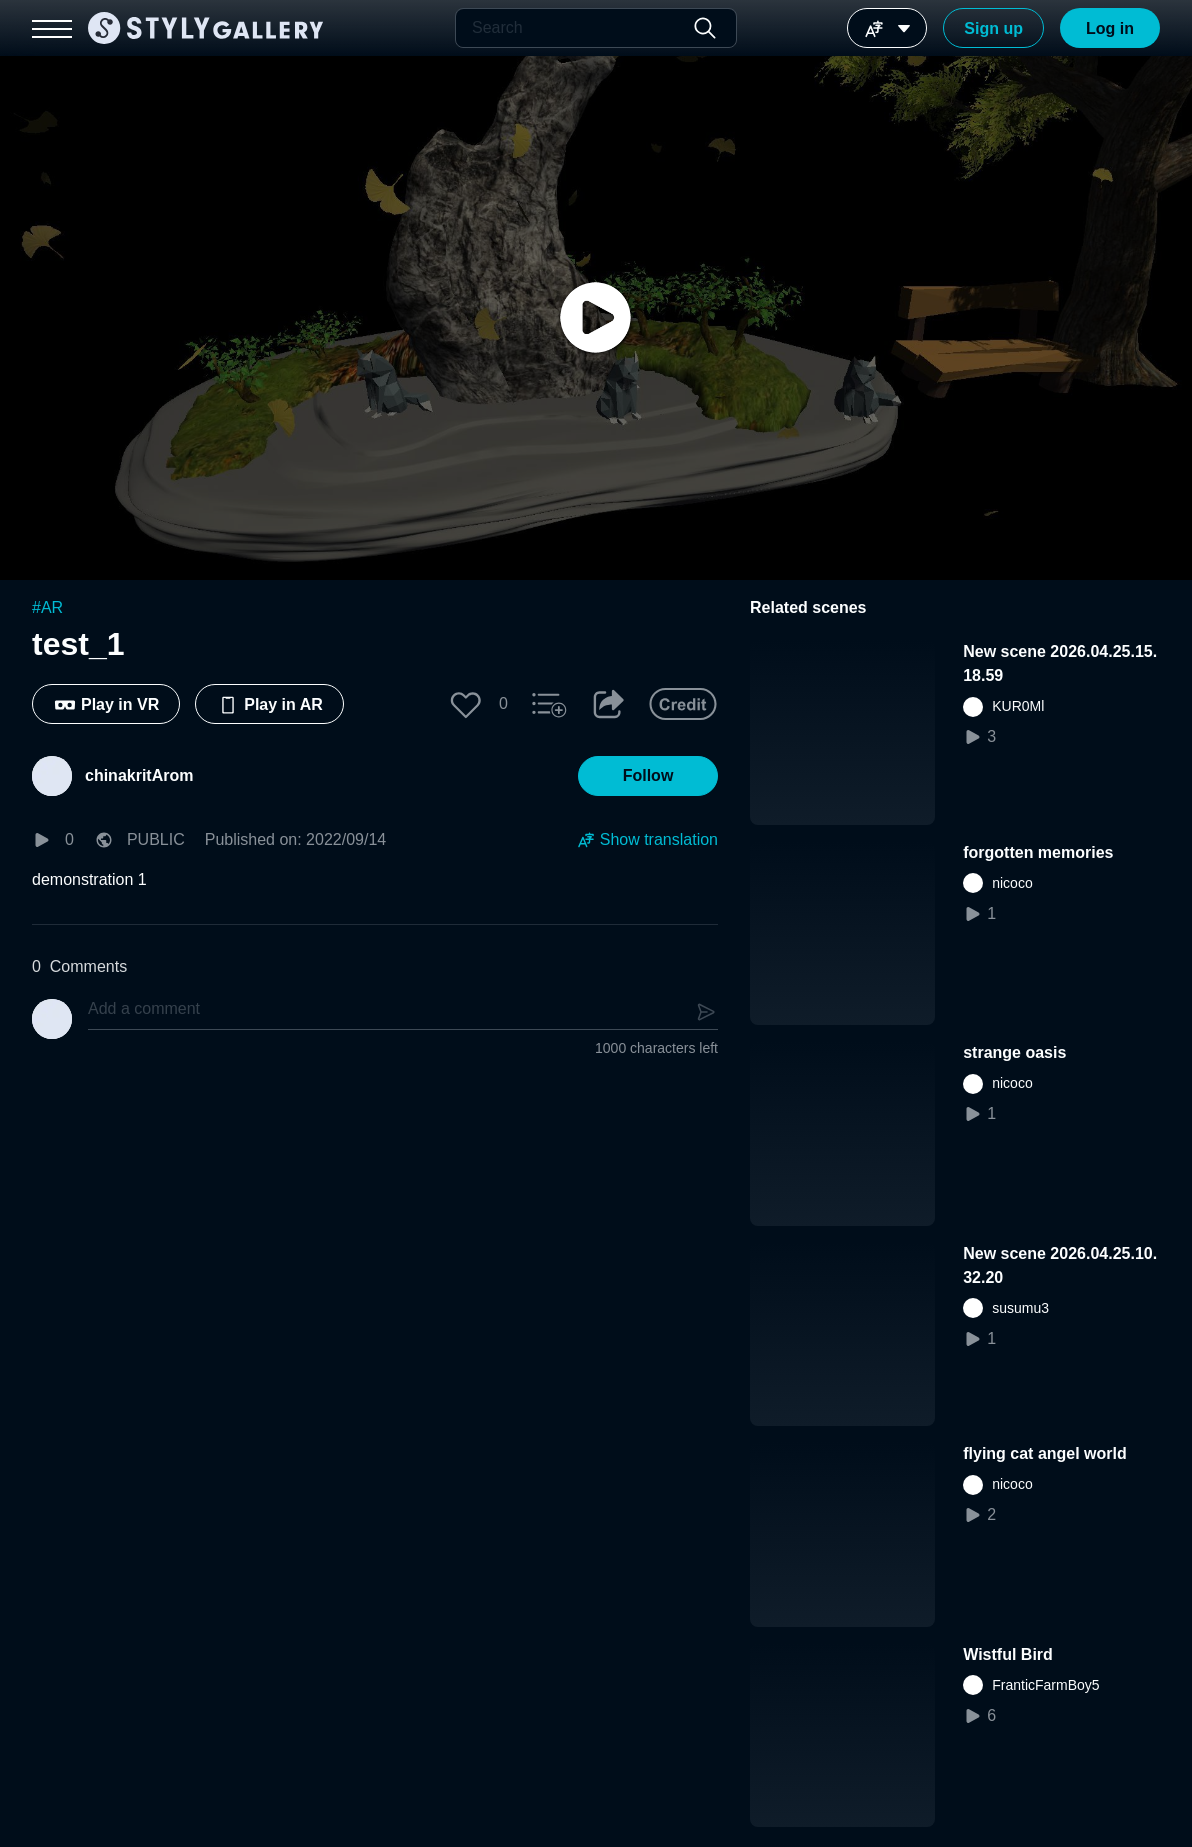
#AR (47, 607)
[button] (466, 704)
